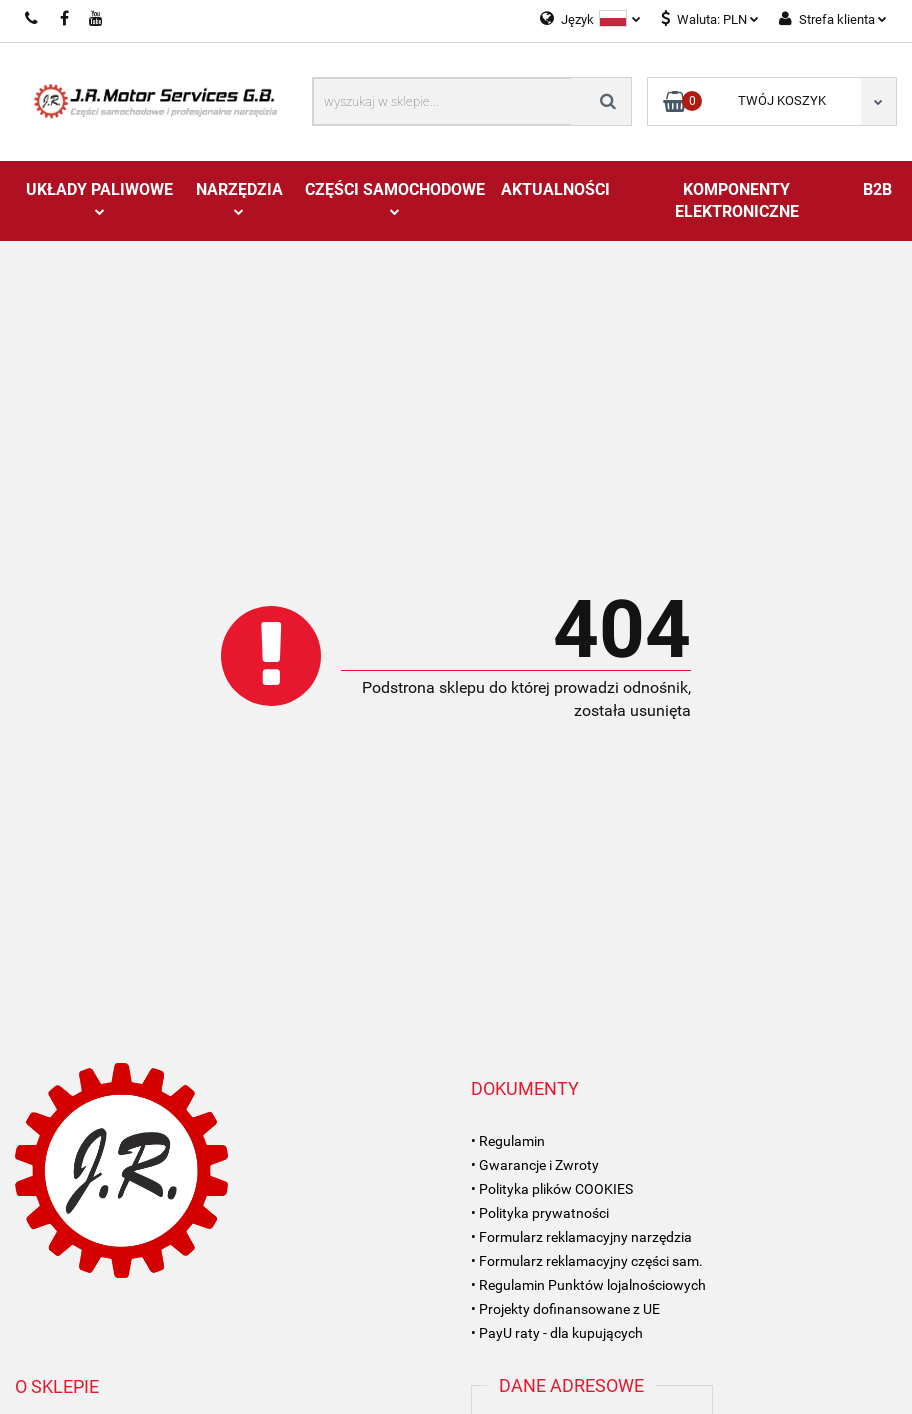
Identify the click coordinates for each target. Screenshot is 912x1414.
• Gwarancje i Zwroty (535, 1165)
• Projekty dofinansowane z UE (565, 1309)
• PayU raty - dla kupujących (557, 1333)
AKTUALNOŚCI (555, 189)
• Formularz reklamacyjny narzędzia (581, 1237)
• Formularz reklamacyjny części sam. (587, 1261)
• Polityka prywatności (540, 1213)
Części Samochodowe (395, 198)
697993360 (32, 19)
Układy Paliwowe (99, 198)
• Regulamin (508, 1141)
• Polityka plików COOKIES (552, 1189)
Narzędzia (239, 198)
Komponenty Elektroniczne (737, 200)
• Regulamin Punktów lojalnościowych (588, 1285)
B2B (877, 189)
